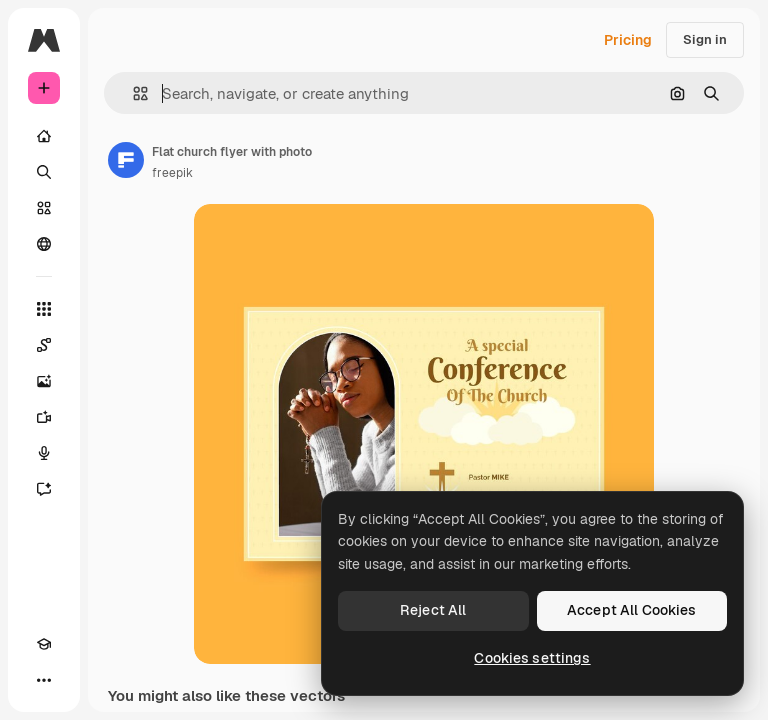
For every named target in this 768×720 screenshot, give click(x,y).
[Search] (44, 172)
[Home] (44, 136)
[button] (132, 93)
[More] (44, 680)
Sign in (705, 39)
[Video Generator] (44, 417)
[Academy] (44, 644)
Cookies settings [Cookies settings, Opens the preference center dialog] (532, 658)
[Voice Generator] (44, 453)
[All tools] (44, 309)
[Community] (44, 244)
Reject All (433, 610)
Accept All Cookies (632, 610)
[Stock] (44, 208)
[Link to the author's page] (126, 160)
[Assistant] (44, 489)
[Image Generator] (44, 381)
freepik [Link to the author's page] (172, 173)
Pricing (628, 40)
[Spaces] (44, 345)
